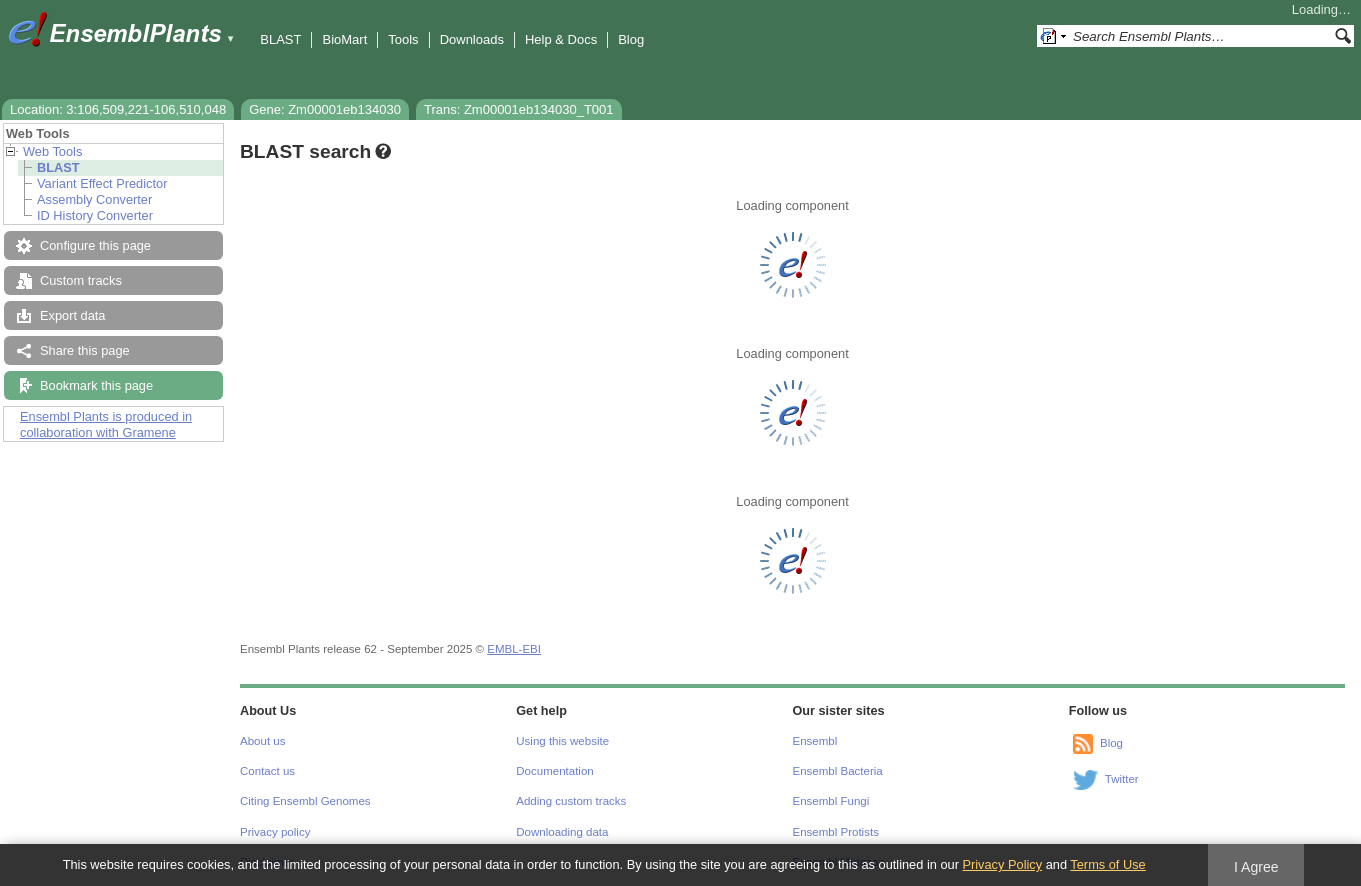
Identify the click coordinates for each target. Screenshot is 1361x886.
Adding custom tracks (571, 801)
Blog (631, 39)
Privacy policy (275, 832)
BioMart (344, 39)
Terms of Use (1107, 864)
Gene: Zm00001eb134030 (325, 109)
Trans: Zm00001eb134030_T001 (519, 109)
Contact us (267, 771)
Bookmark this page (96, 385)
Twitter (1122, 779)
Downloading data (562, 832)
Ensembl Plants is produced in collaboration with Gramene (106, 424)
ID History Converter (95, 215)
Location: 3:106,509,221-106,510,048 (118, 109)
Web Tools (52, 151)
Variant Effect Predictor (102, 183)
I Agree (1256, 867)
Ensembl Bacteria (838, 771)
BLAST (280, 39)
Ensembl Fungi (831, 801)
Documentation (554, 771)
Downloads (472, 39)
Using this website (562, 741)
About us (262, 741)
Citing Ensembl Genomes (305, 801)
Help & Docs (561, 39)
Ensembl (815, 741)
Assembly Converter (94, 199)
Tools (403, 39)
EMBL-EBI (514, 649)
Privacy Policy (1002, 864)
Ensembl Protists (836, 832)
